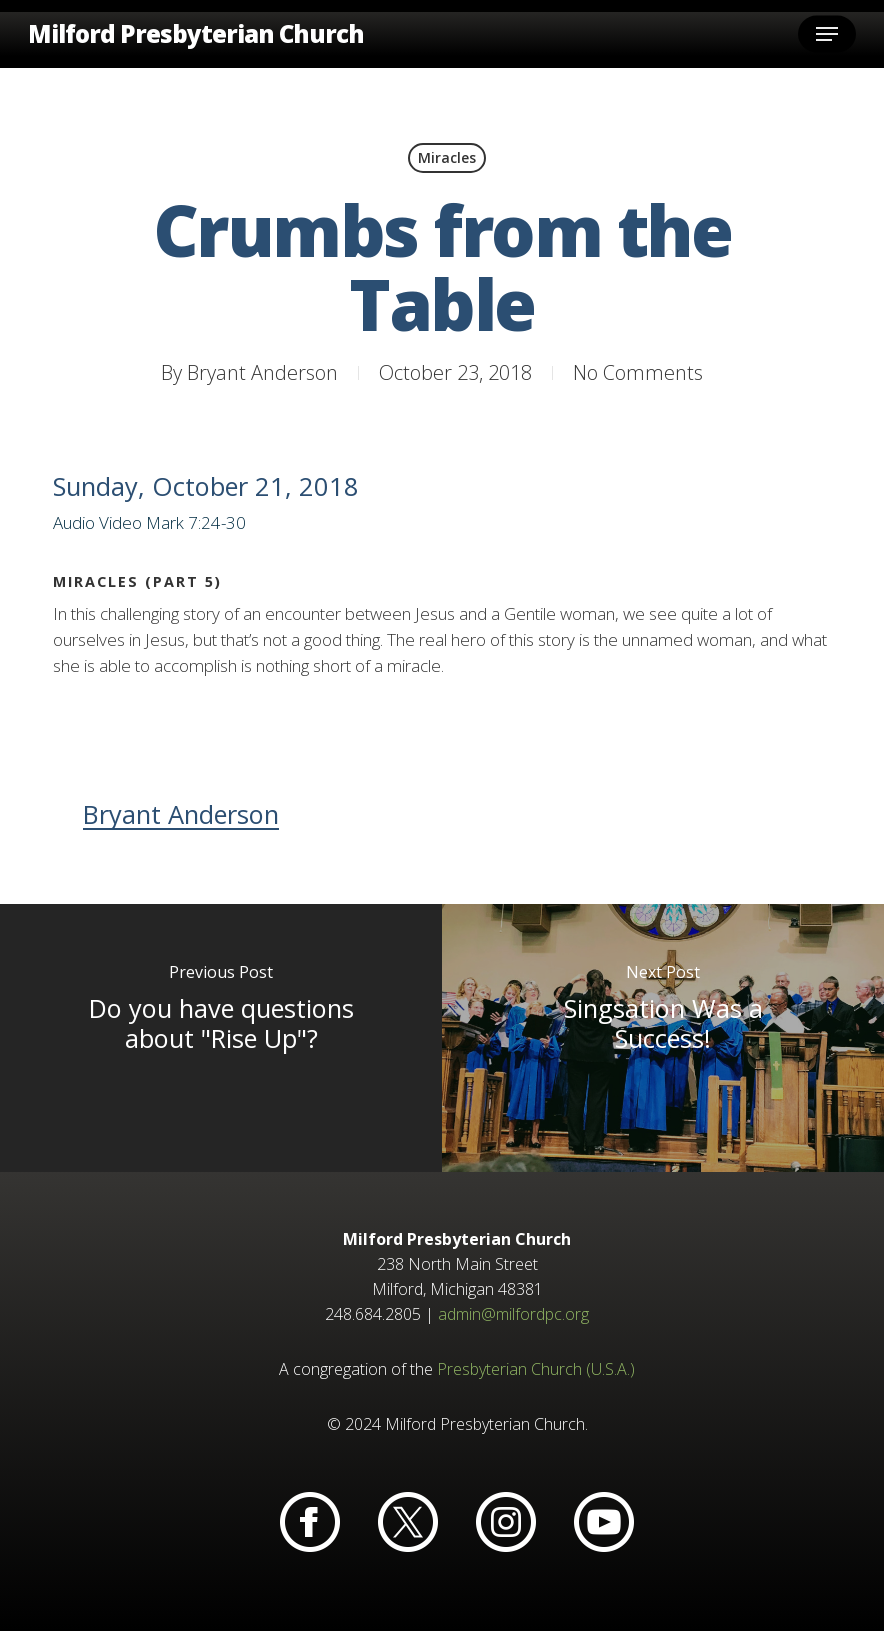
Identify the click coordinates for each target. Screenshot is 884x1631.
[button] (827, 34)
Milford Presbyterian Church (196, 34)
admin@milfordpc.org (513, 1314)
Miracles (447, 157)
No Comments (638, 372)
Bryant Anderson (262, 372)
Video (120, 522)
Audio (74, 522)
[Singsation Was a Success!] (663, 1038)
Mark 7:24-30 (196, 522)
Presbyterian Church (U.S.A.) (536, 1369)
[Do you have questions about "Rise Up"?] (221, 1038)
